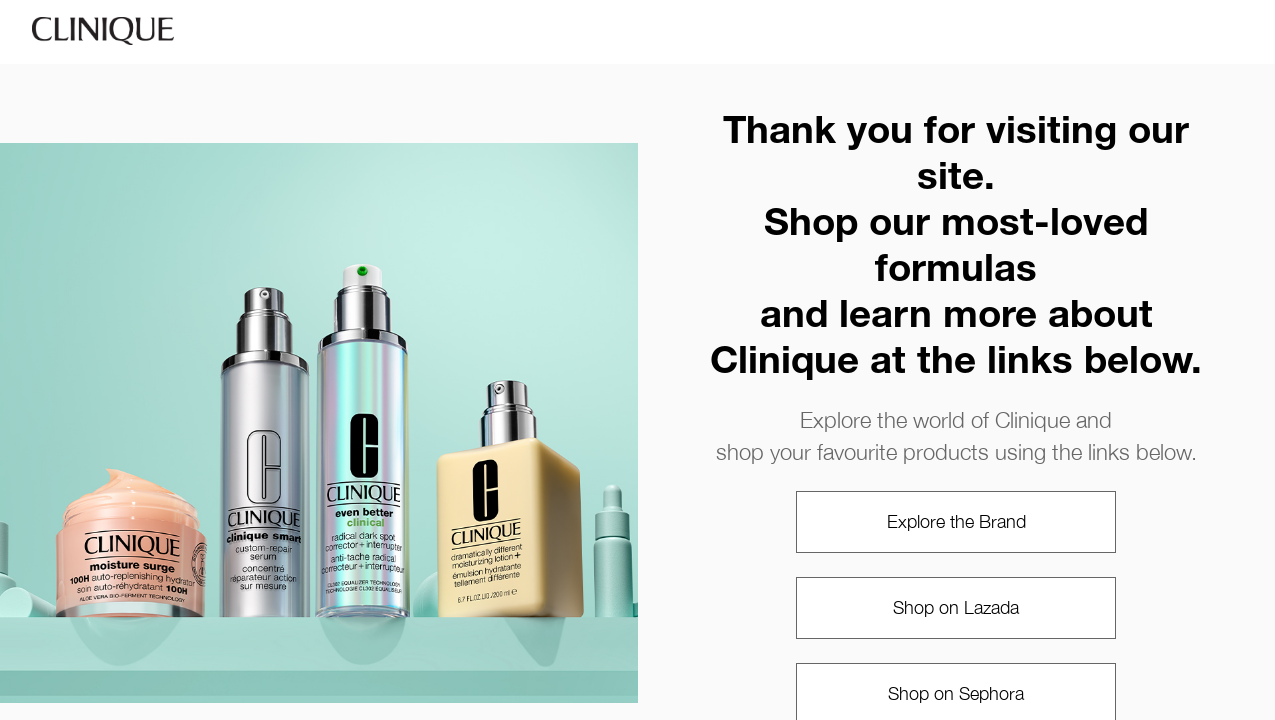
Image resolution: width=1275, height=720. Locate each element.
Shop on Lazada (956, 607)
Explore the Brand (956, 521)
